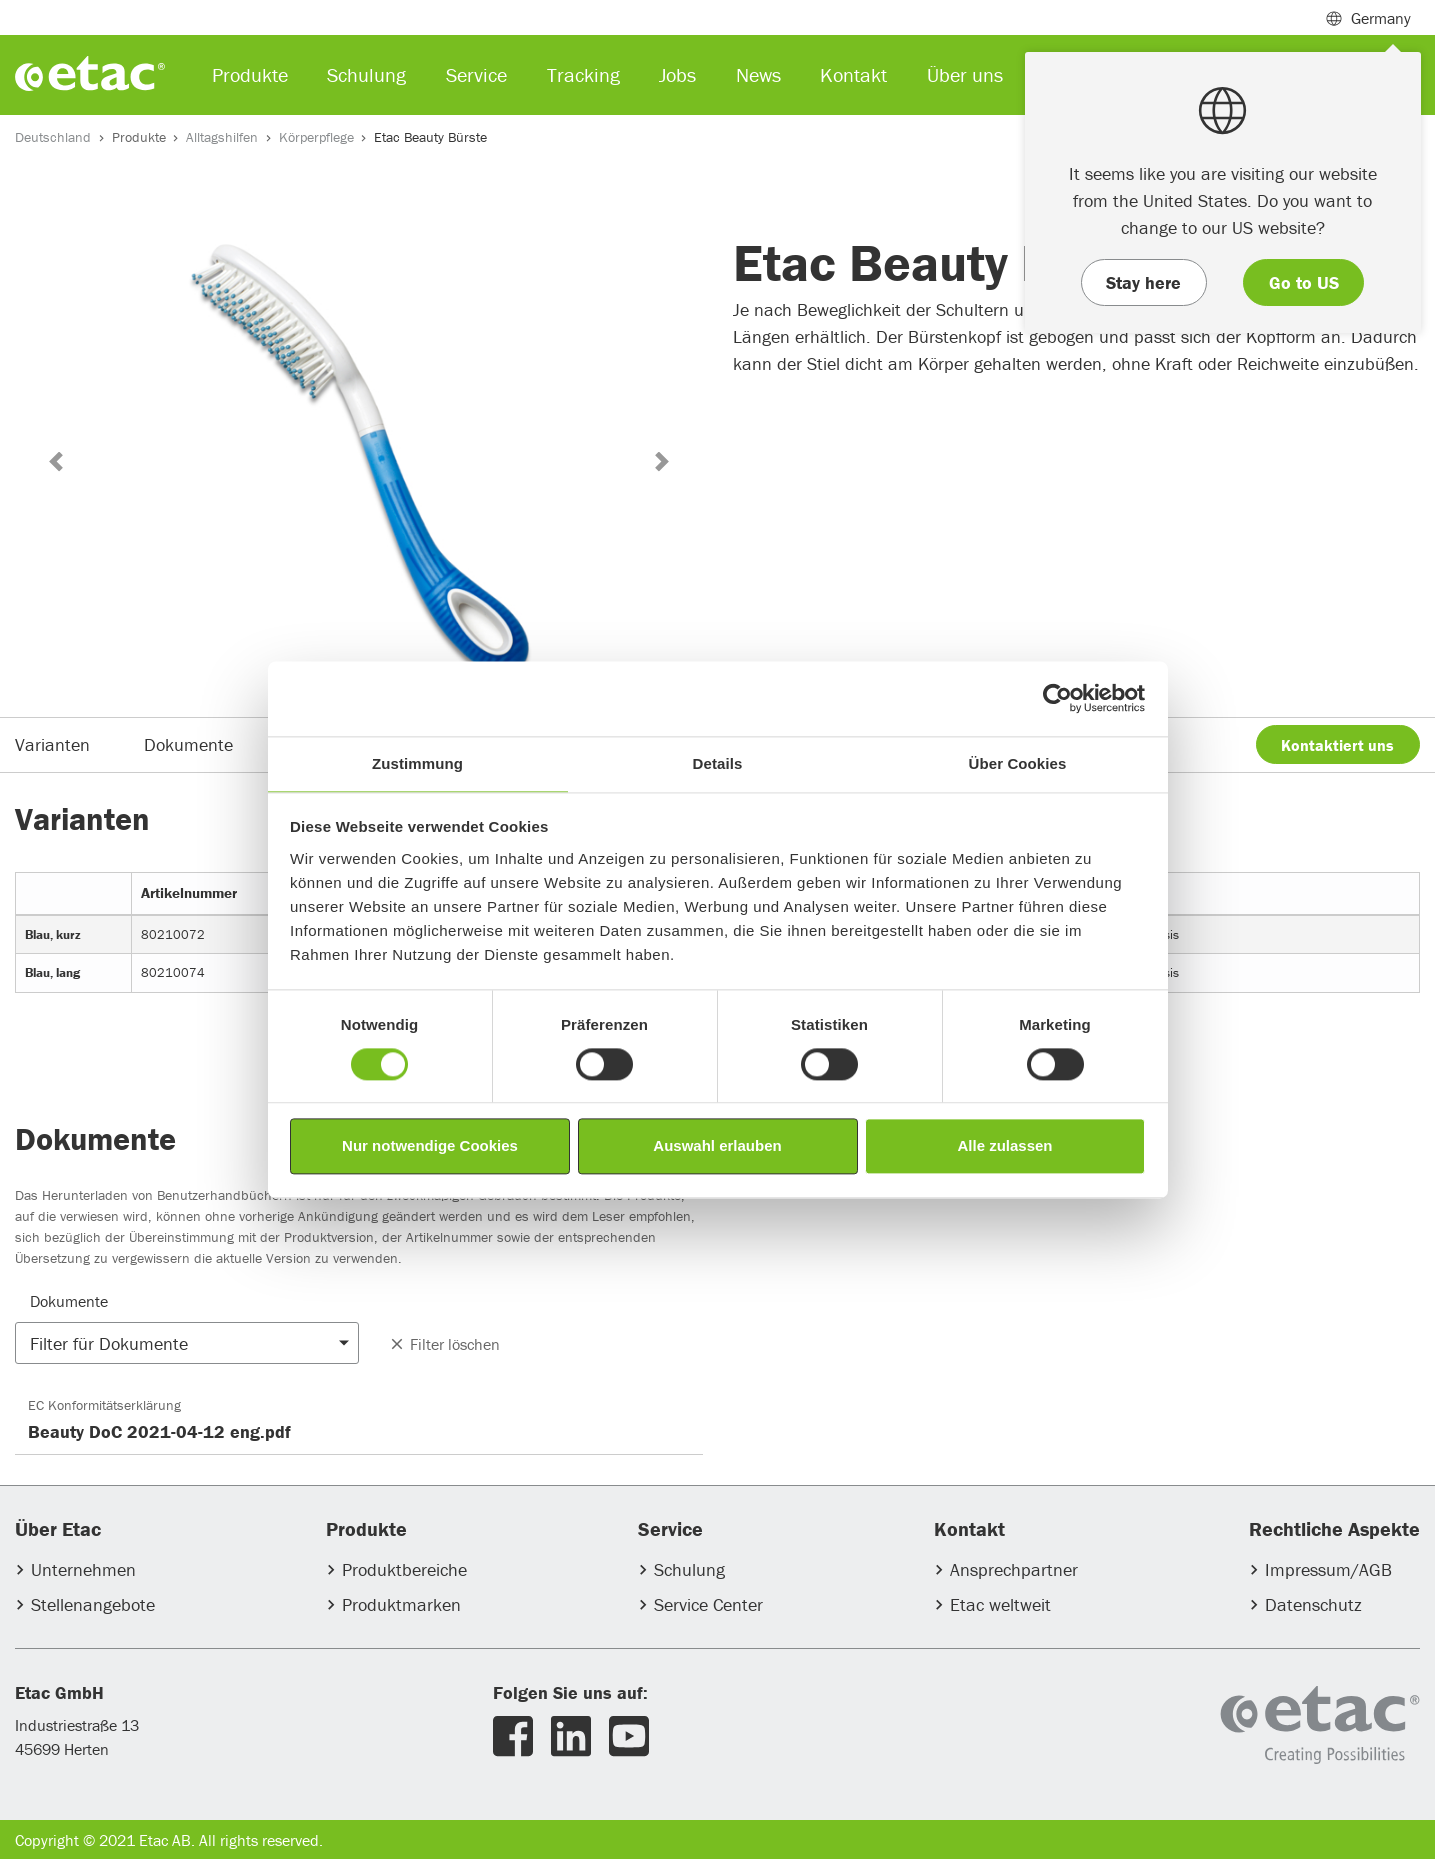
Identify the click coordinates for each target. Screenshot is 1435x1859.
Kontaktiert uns (1337, 745)
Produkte (139, 137)
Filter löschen (444, 1344)
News (758, 74)
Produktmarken (401, 1604)
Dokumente (188, 744)
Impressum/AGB (1328, 1569)
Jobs (677, 74)
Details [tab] (718, 763)
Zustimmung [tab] (417, 763)
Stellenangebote (93, 1604)
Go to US (1304, 282)
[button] (55, 461)
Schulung (689, 1569)
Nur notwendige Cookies (430, 1146)
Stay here (1143, 282)
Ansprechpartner (1014, 1569)
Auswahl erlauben (717, 1146)
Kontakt (853, 74)
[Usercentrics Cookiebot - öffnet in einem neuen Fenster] (1057, 698)
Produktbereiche (404, 1569)
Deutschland (53, 137)
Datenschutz (1313, 1604)
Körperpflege (316, 137)
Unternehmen (83, 1569)
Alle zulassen (1004, 1146)
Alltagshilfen (222, 137)
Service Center (708, 1604)
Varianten (52, 744)
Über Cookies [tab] (1018, 763)
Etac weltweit (1000, 1604)
